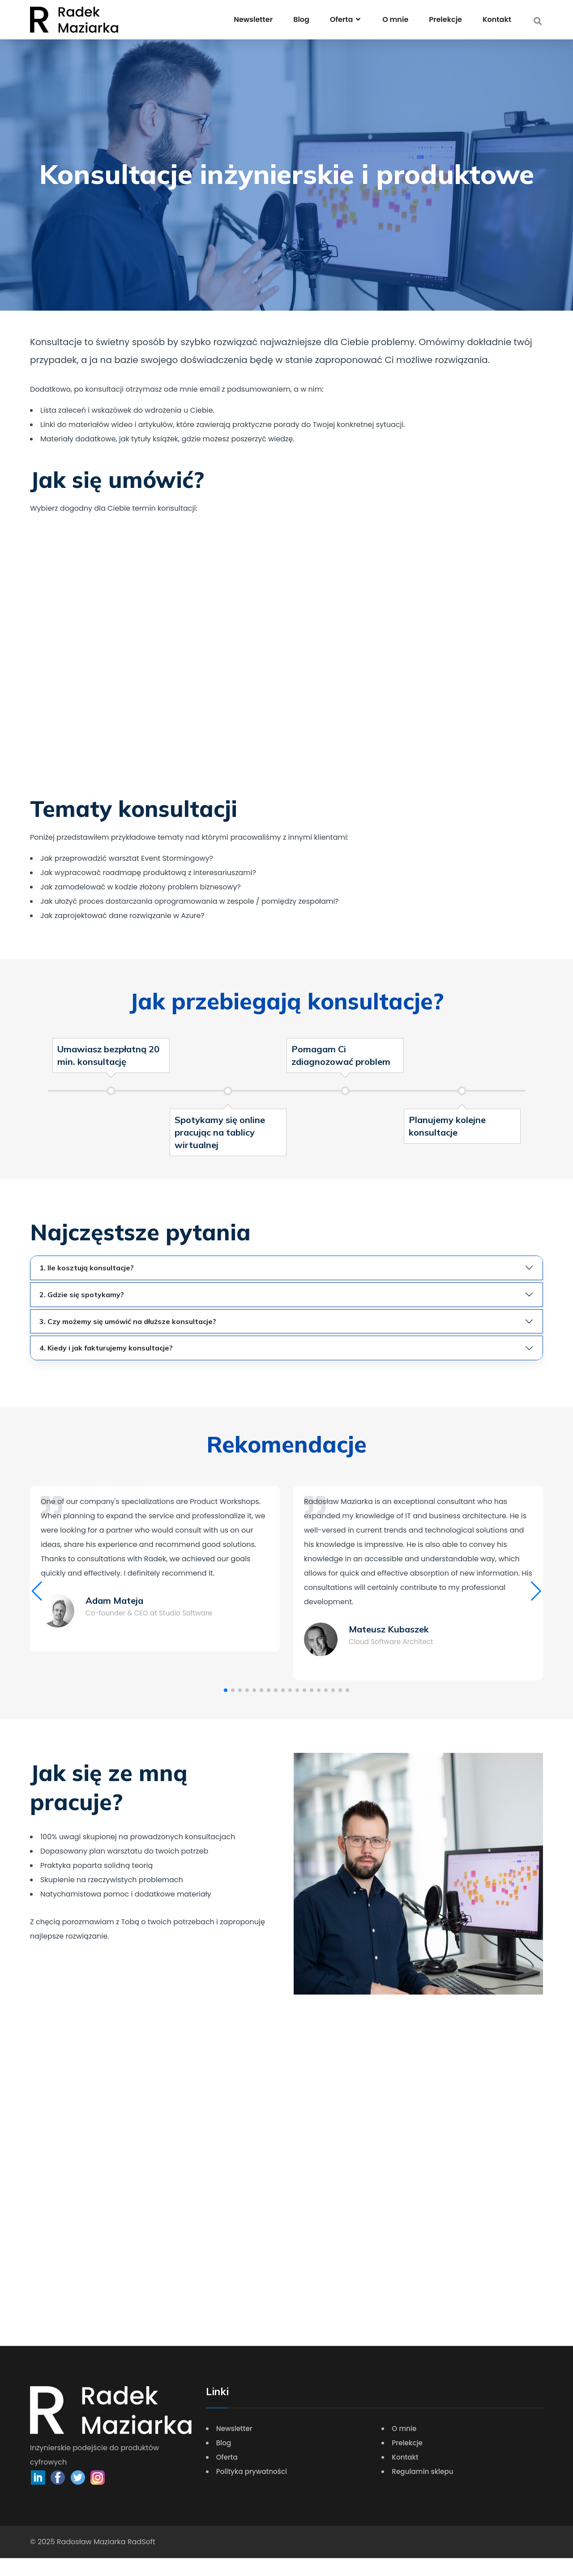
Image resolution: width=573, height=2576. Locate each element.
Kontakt (497, 19)
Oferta (227, 2475)
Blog (301, 19)
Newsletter (253, 19)
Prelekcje (445, 19)
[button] (37, 1600)
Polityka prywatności (253, 2489)
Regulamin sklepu (424, 2489)
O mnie (395, 19)
